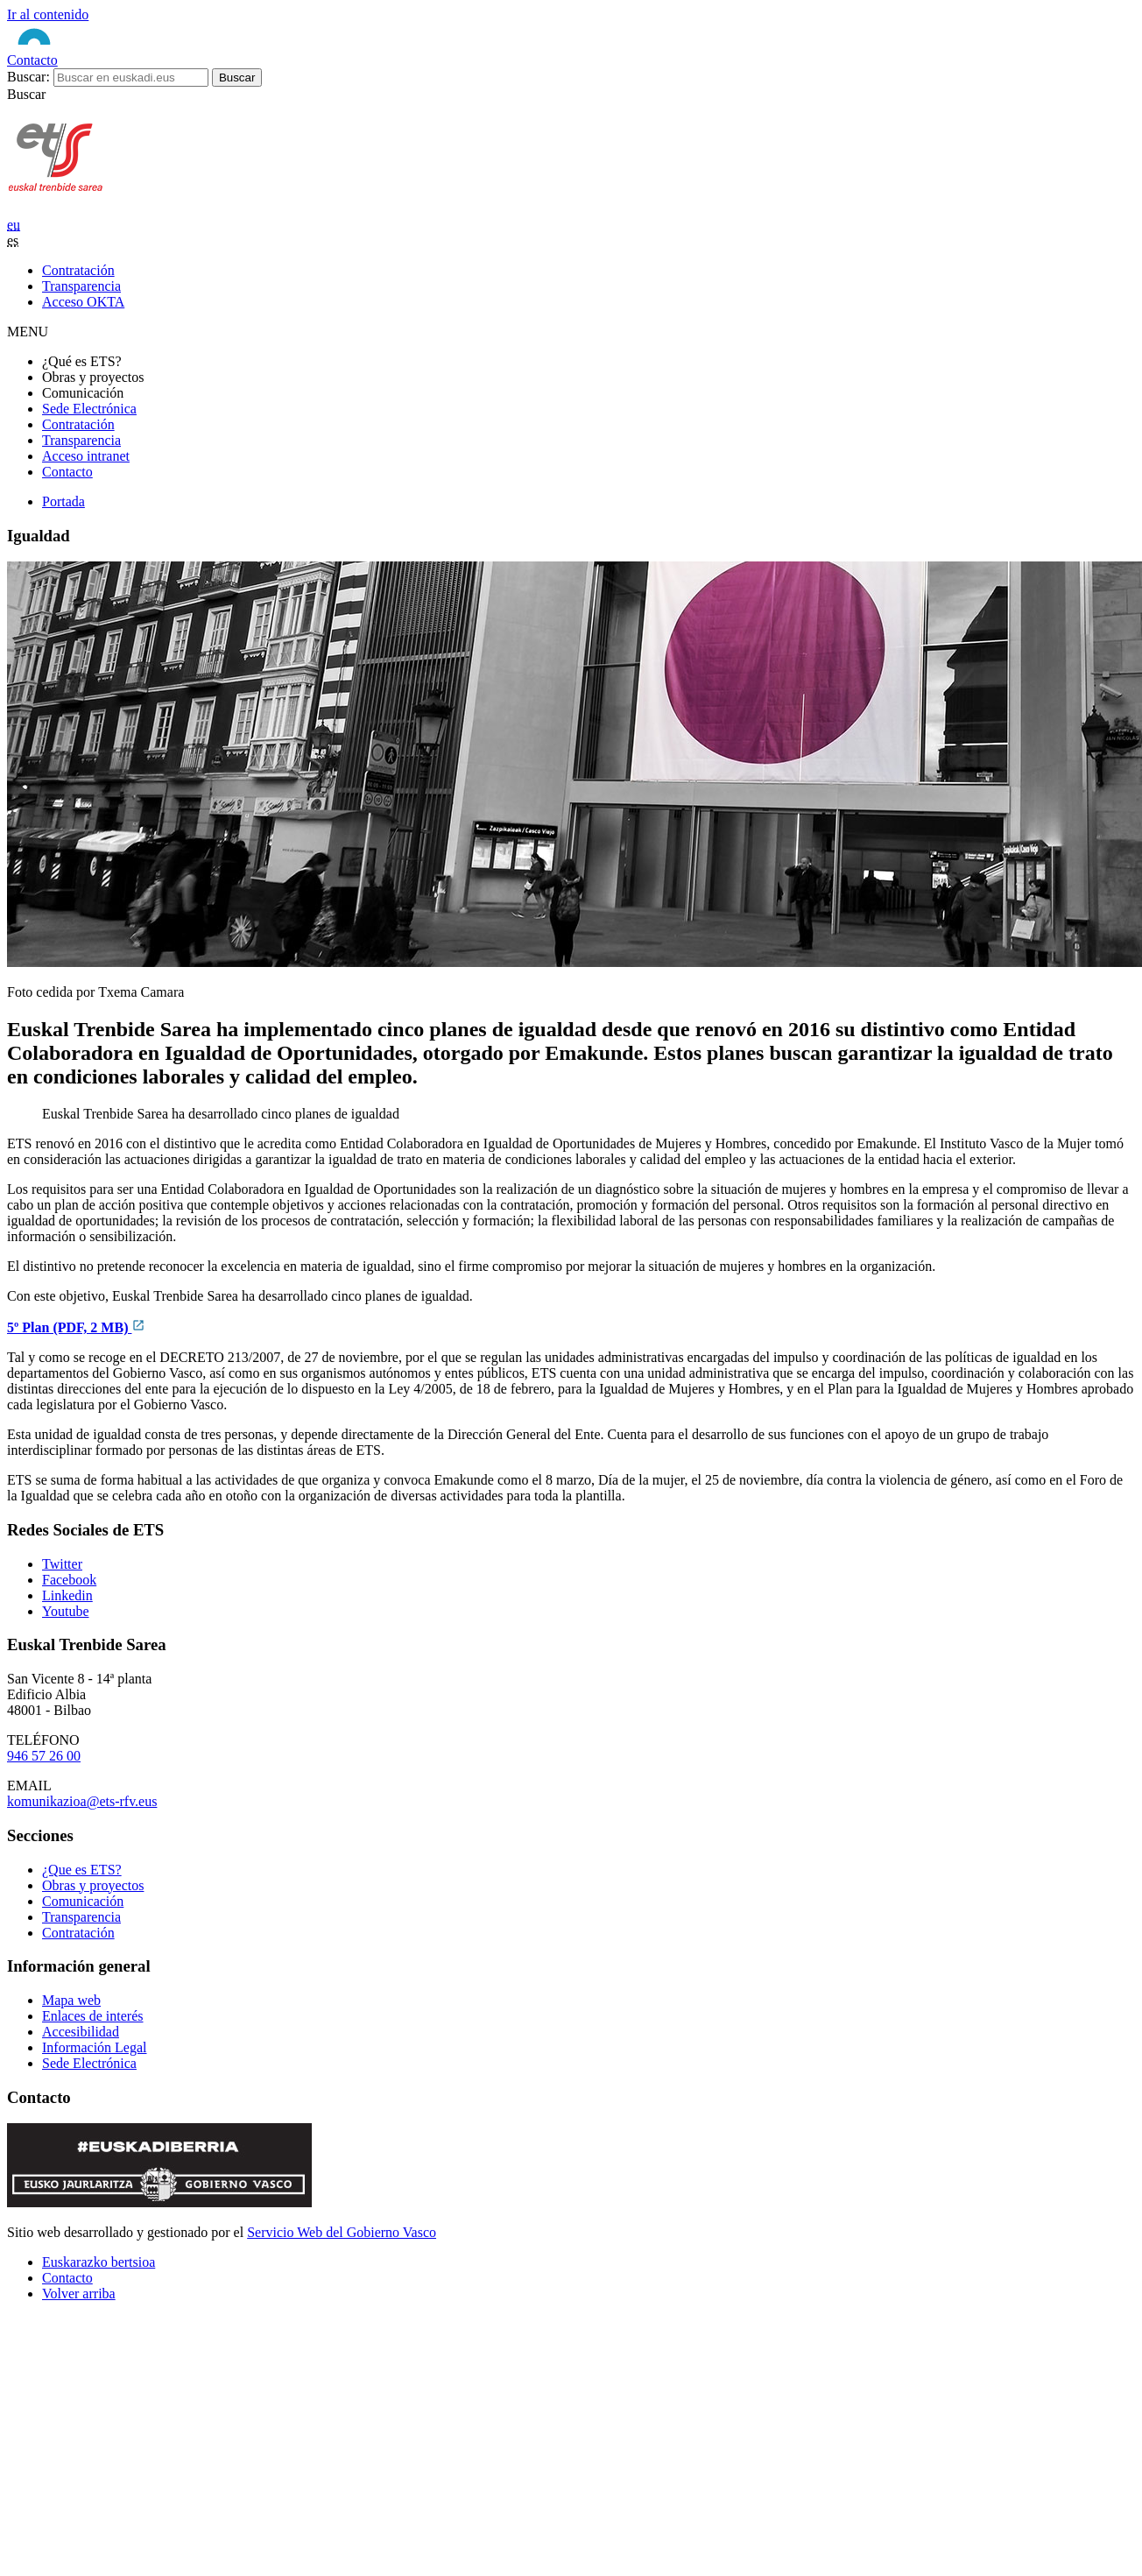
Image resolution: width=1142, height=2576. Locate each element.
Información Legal (94, 2047)
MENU (27, 331)
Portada (63, 501)
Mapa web (71, 2000)
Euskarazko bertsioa (98, 2262)
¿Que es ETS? (82, 1869)
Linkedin (67, 1595)
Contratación (78, 424)
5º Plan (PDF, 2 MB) (76, 1327)
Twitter (62, 1563)
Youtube (65, 1611)
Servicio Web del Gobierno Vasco (341, 2232)
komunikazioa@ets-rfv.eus (82, 1801)
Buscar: (28, 76)
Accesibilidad (80, 2031)
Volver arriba (79, 2293)
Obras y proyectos (93, 1885)
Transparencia (81, 440)
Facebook (69, 1579)
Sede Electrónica (89, 408)
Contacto (32, 60)
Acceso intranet (86, 455)
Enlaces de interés (93, 2015)
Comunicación (82, 1901)
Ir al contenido (47, 14)
